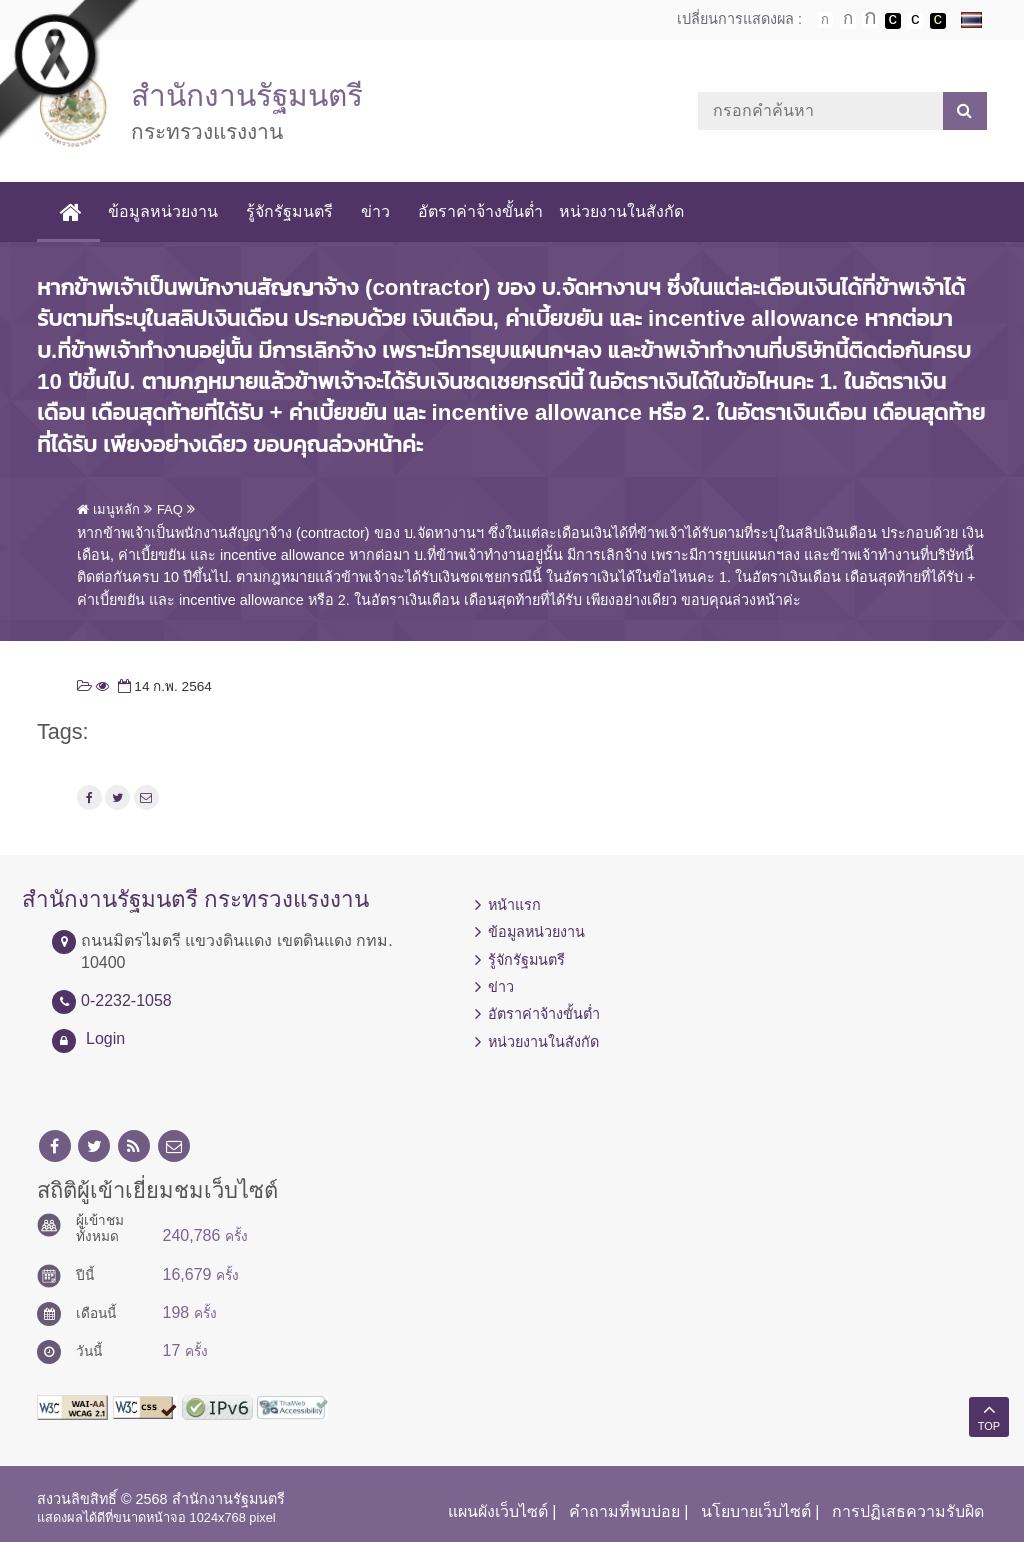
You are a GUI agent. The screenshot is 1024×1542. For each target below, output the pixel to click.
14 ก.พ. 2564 (163, 686)
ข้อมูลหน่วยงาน (163, 211)
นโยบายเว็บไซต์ (756, 1511)
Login (105, 1038)
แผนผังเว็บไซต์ (498, 1511)
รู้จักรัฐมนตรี (289, 211)
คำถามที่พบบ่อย (624, 1511)
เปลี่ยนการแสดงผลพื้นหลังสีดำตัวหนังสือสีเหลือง (938, 21)
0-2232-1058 (126, 1000)
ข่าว (375, 211)
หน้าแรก (514, 905)
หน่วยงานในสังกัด (621, 211)
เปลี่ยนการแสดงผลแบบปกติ (915, 21)
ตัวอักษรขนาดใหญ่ (870, 20)
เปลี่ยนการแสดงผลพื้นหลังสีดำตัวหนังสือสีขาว (893, 21)
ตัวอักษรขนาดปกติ (825, 20)
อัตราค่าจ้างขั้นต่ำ (480, 211)
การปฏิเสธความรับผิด (908, 1511)
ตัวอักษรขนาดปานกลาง (848, 21)
